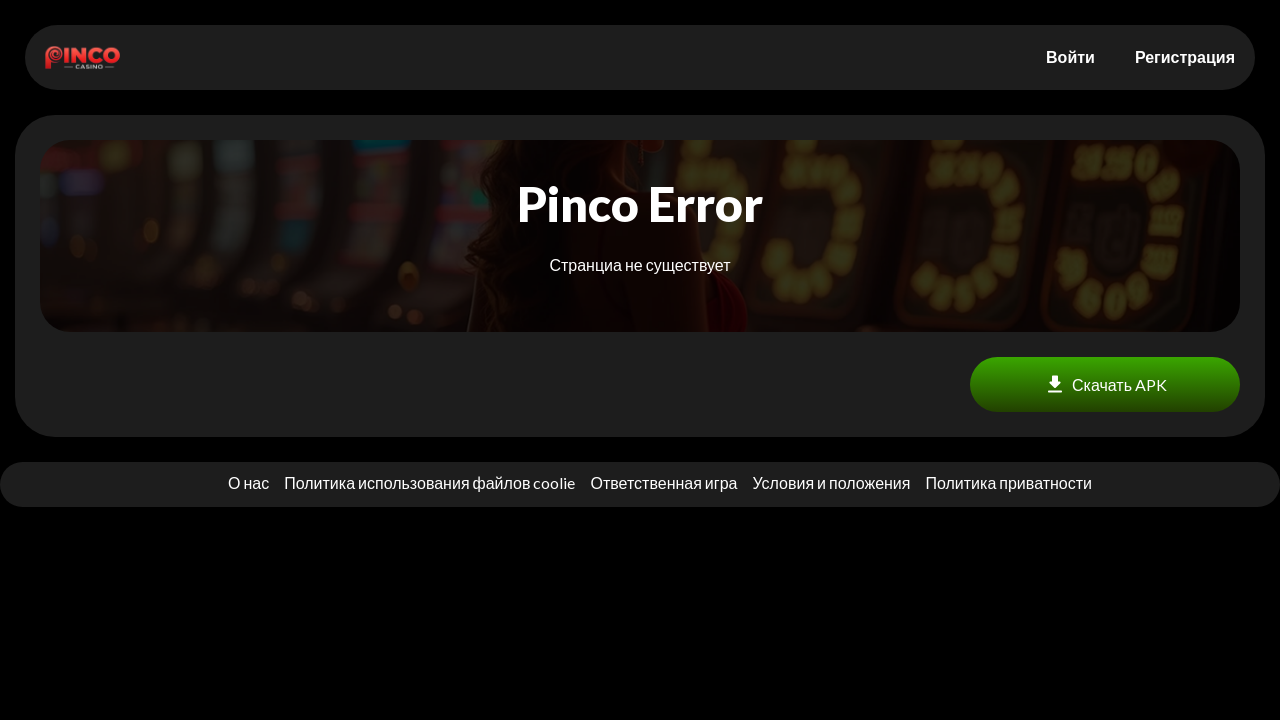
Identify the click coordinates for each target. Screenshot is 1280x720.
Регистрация (1185, 56)
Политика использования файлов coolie (429, 482)
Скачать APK (1105, 384)
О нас (248, 482)
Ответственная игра (663, 482)
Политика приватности (1008, 482)
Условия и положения (831, 482)
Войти (1070, 56)
